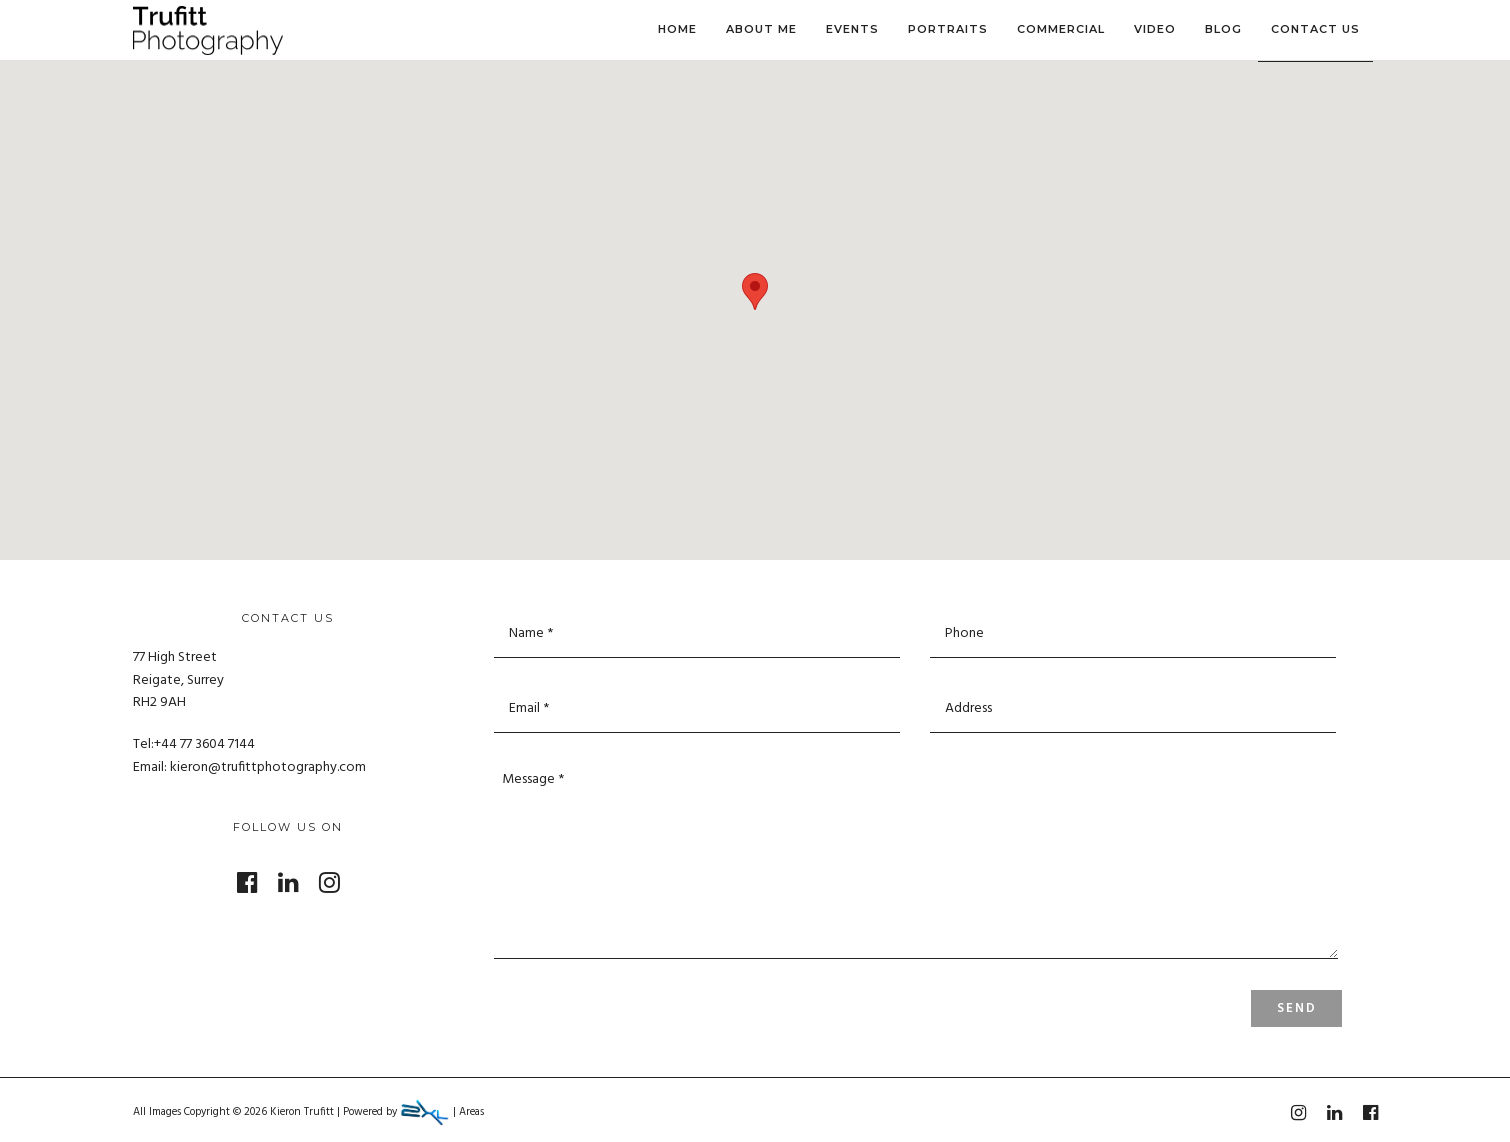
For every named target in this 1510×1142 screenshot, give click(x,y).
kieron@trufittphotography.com (268, 767)
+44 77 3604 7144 (204, 744)
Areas (471, 1112)
